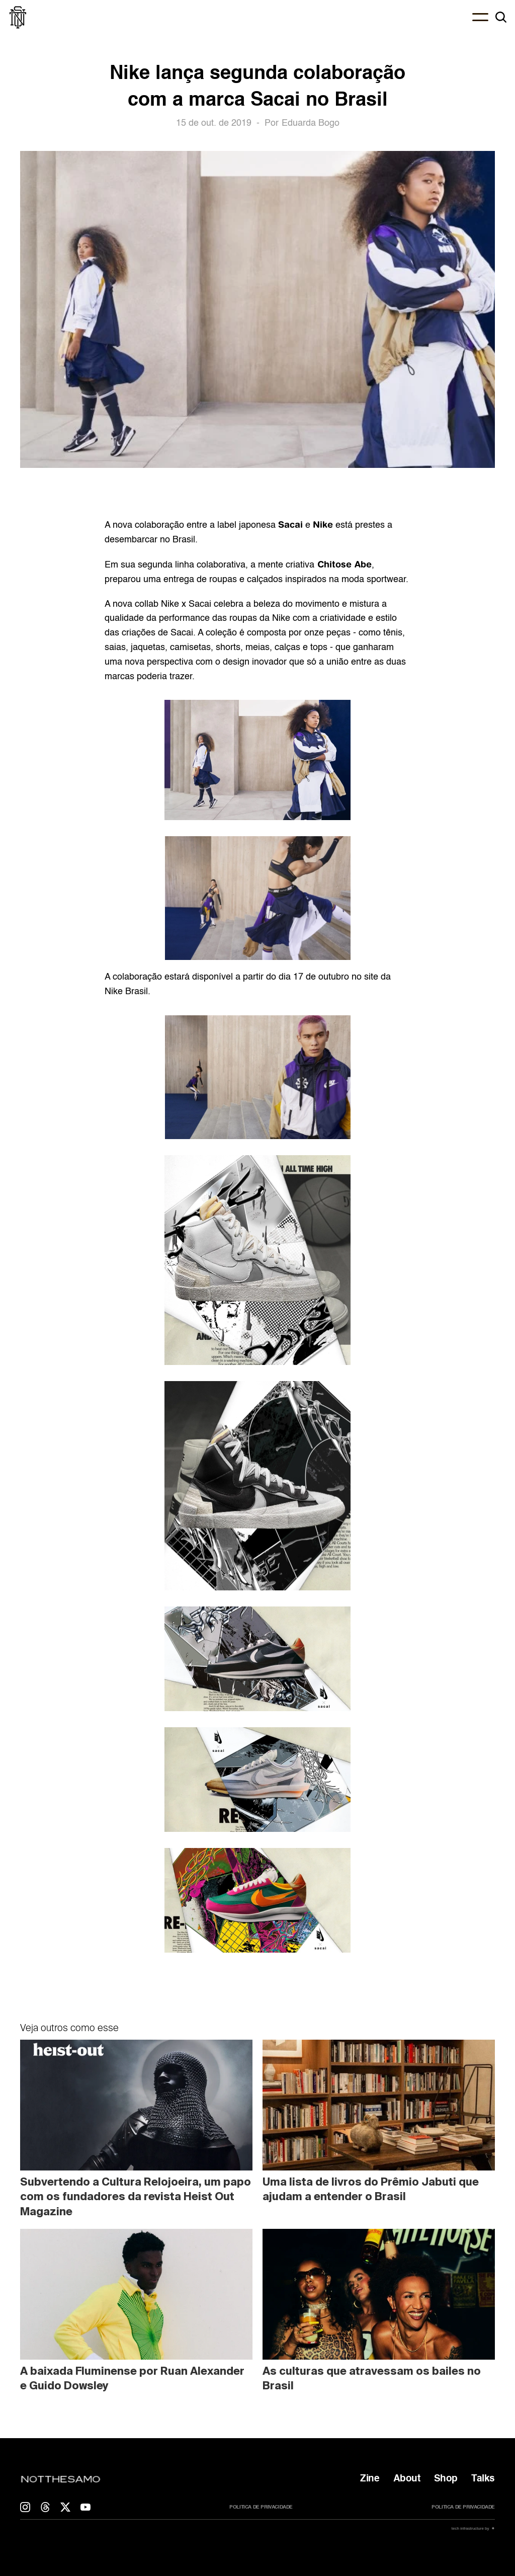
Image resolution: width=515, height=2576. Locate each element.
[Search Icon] (500, 17)
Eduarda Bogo (310, 123)
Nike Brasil (126, 991)
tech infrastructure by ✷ (473, 2528)
